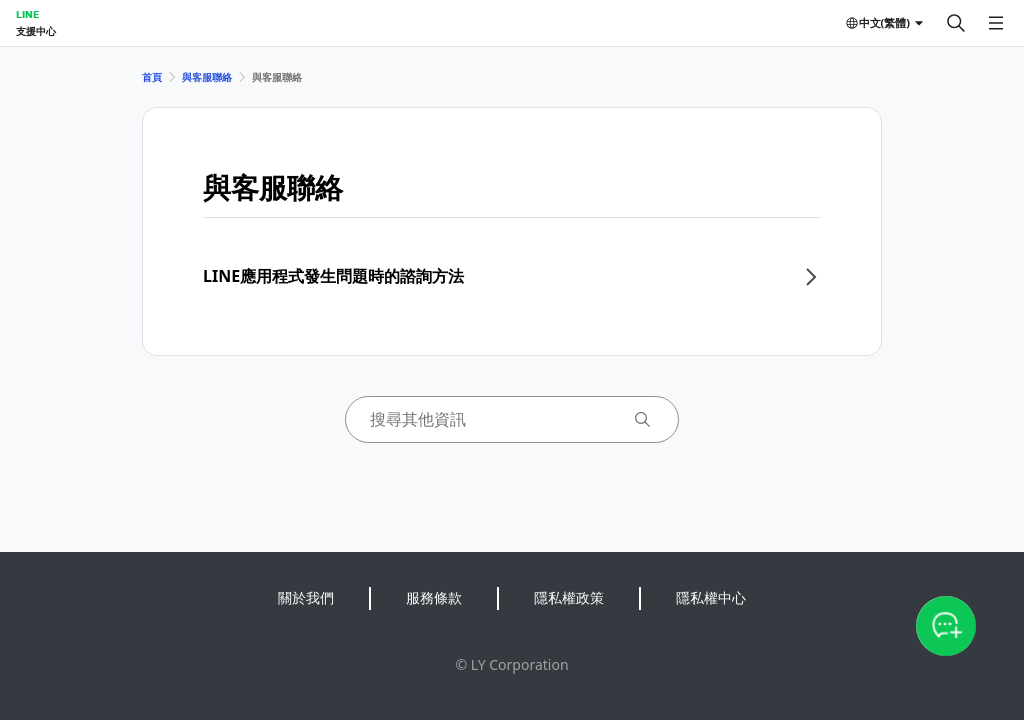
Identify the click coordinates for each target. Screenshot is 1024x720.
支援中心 (36, 31)
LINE (27, 14)
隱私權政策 (569, 597)
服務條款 (434, 597)
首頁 (152, 77)
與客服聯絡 (207, 77)
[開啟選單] (996, 23)
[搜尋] (956, 23)
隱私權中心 (711, 597)
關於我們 (306, 597)
